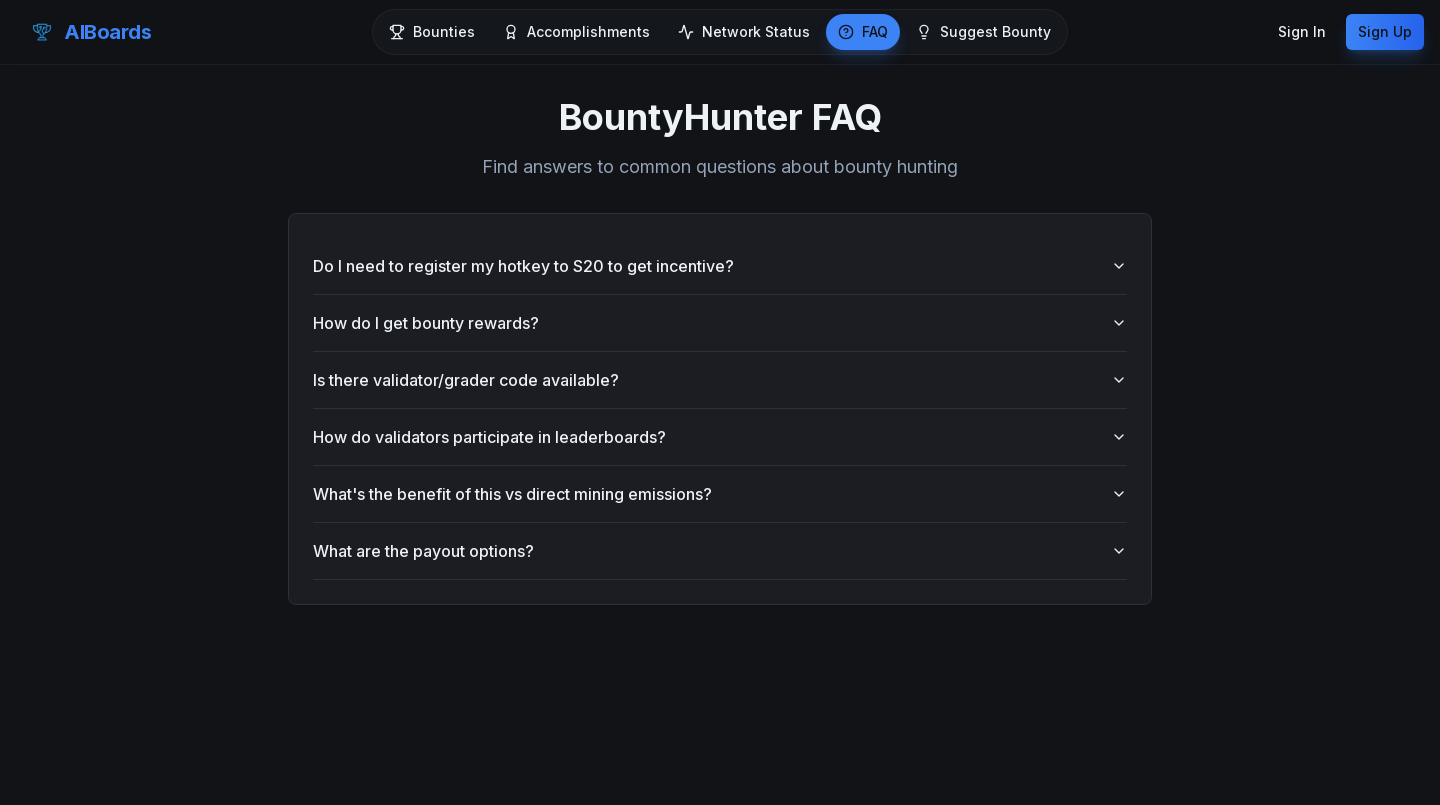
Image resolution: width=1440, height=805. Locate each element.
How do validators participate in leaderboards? (720, 437)
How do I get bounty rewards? (720, 323)
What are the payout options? (720, 551)
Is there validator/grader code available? (720, 380)
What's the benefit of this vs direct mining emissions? (720, 494)
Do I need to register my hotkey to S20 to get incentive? (720, 266)
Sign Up (1385, 31)
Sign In (1302, 31)
